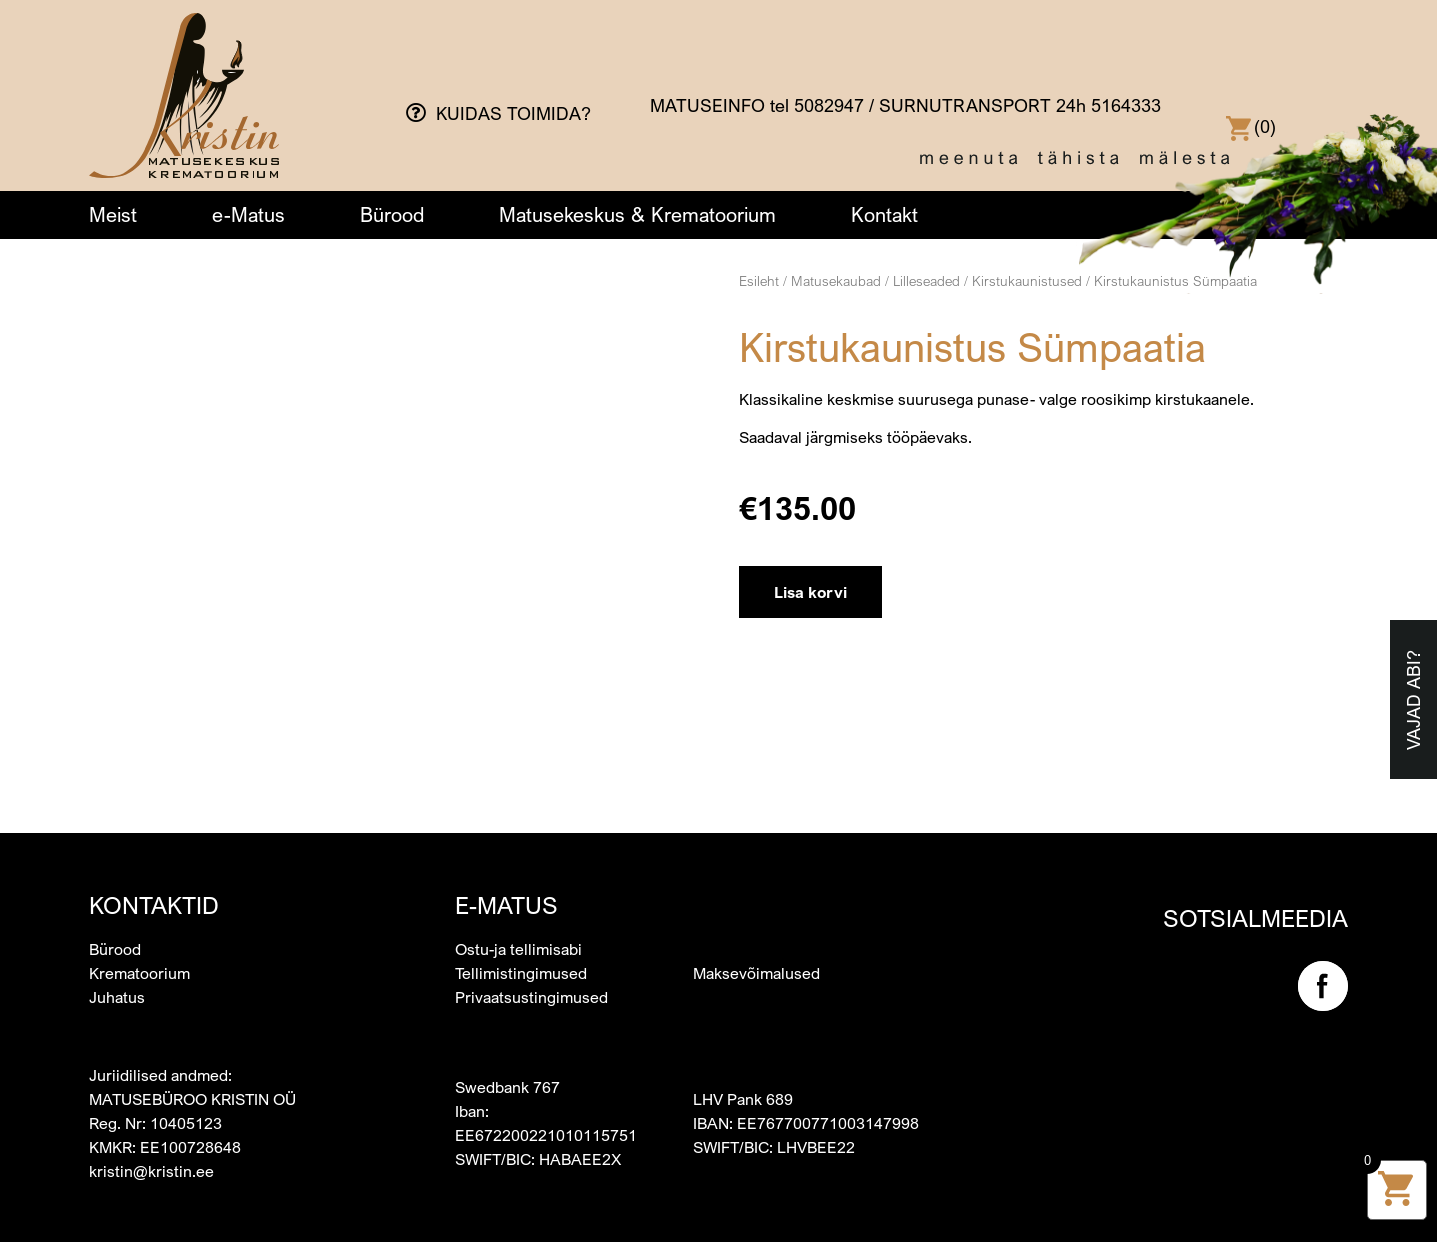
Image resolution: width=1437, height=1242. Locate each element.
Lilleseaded (926, 280)
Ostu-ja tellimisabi (518, 949)
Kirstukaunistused (1027, 280)
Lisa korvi (810, 592)
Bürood (392, 214)
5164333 (1126, 105)
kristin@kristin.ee (151, 1171)
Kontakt (884, 214)
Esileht (759, 280)
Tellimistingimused (521, 973)
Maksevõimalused (756, 973)
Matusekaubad (836, 280)
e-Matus (248, 214)
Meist (113, 214)
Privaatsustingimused (531, 997)
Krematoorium (139, 973)
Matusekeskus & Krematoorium (637, 214)
